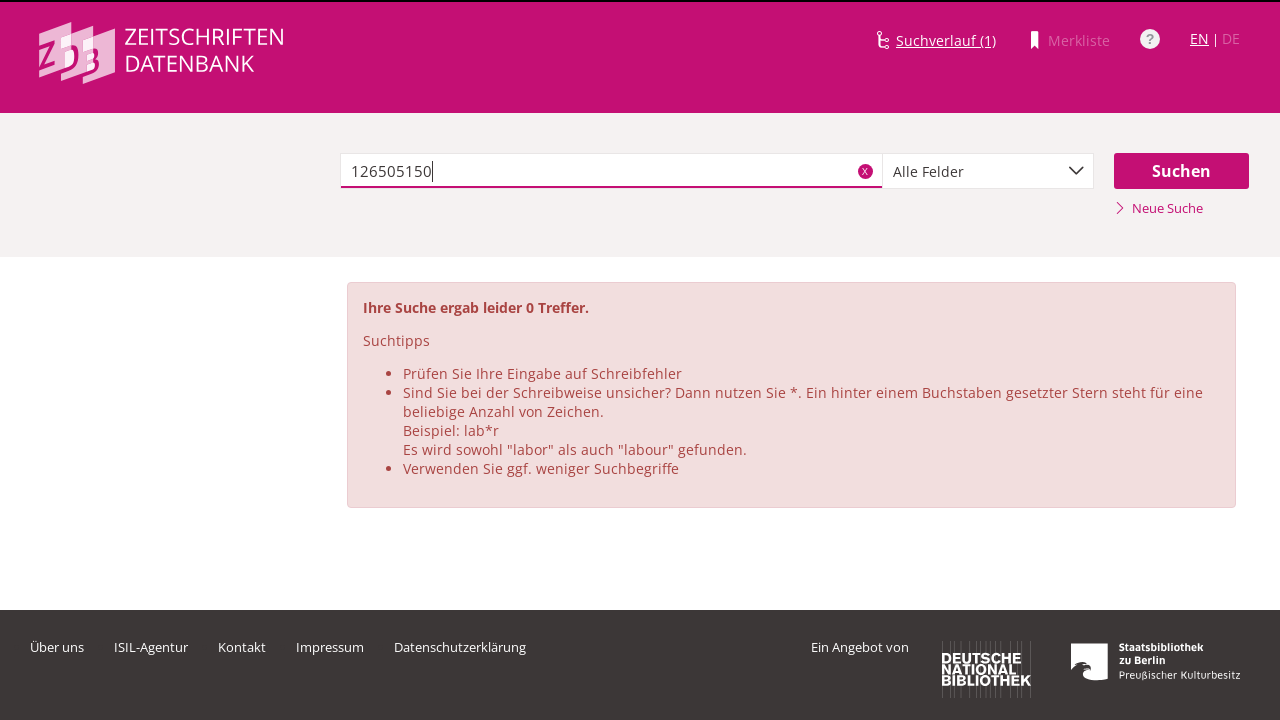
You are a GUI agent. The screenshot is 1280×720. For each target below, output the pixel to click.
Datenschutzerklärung (460, 647)
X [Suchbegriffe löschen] (865, 171)
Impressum (330, 647)
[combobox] (988, 171)
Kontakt (242, 647)
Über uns (57, 647)
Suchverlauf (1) (946, 40)
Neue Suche (1158, 208)
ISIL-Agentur (151, 647)
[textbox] (611, 171)
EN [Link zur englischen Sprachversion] (1199, 38)
